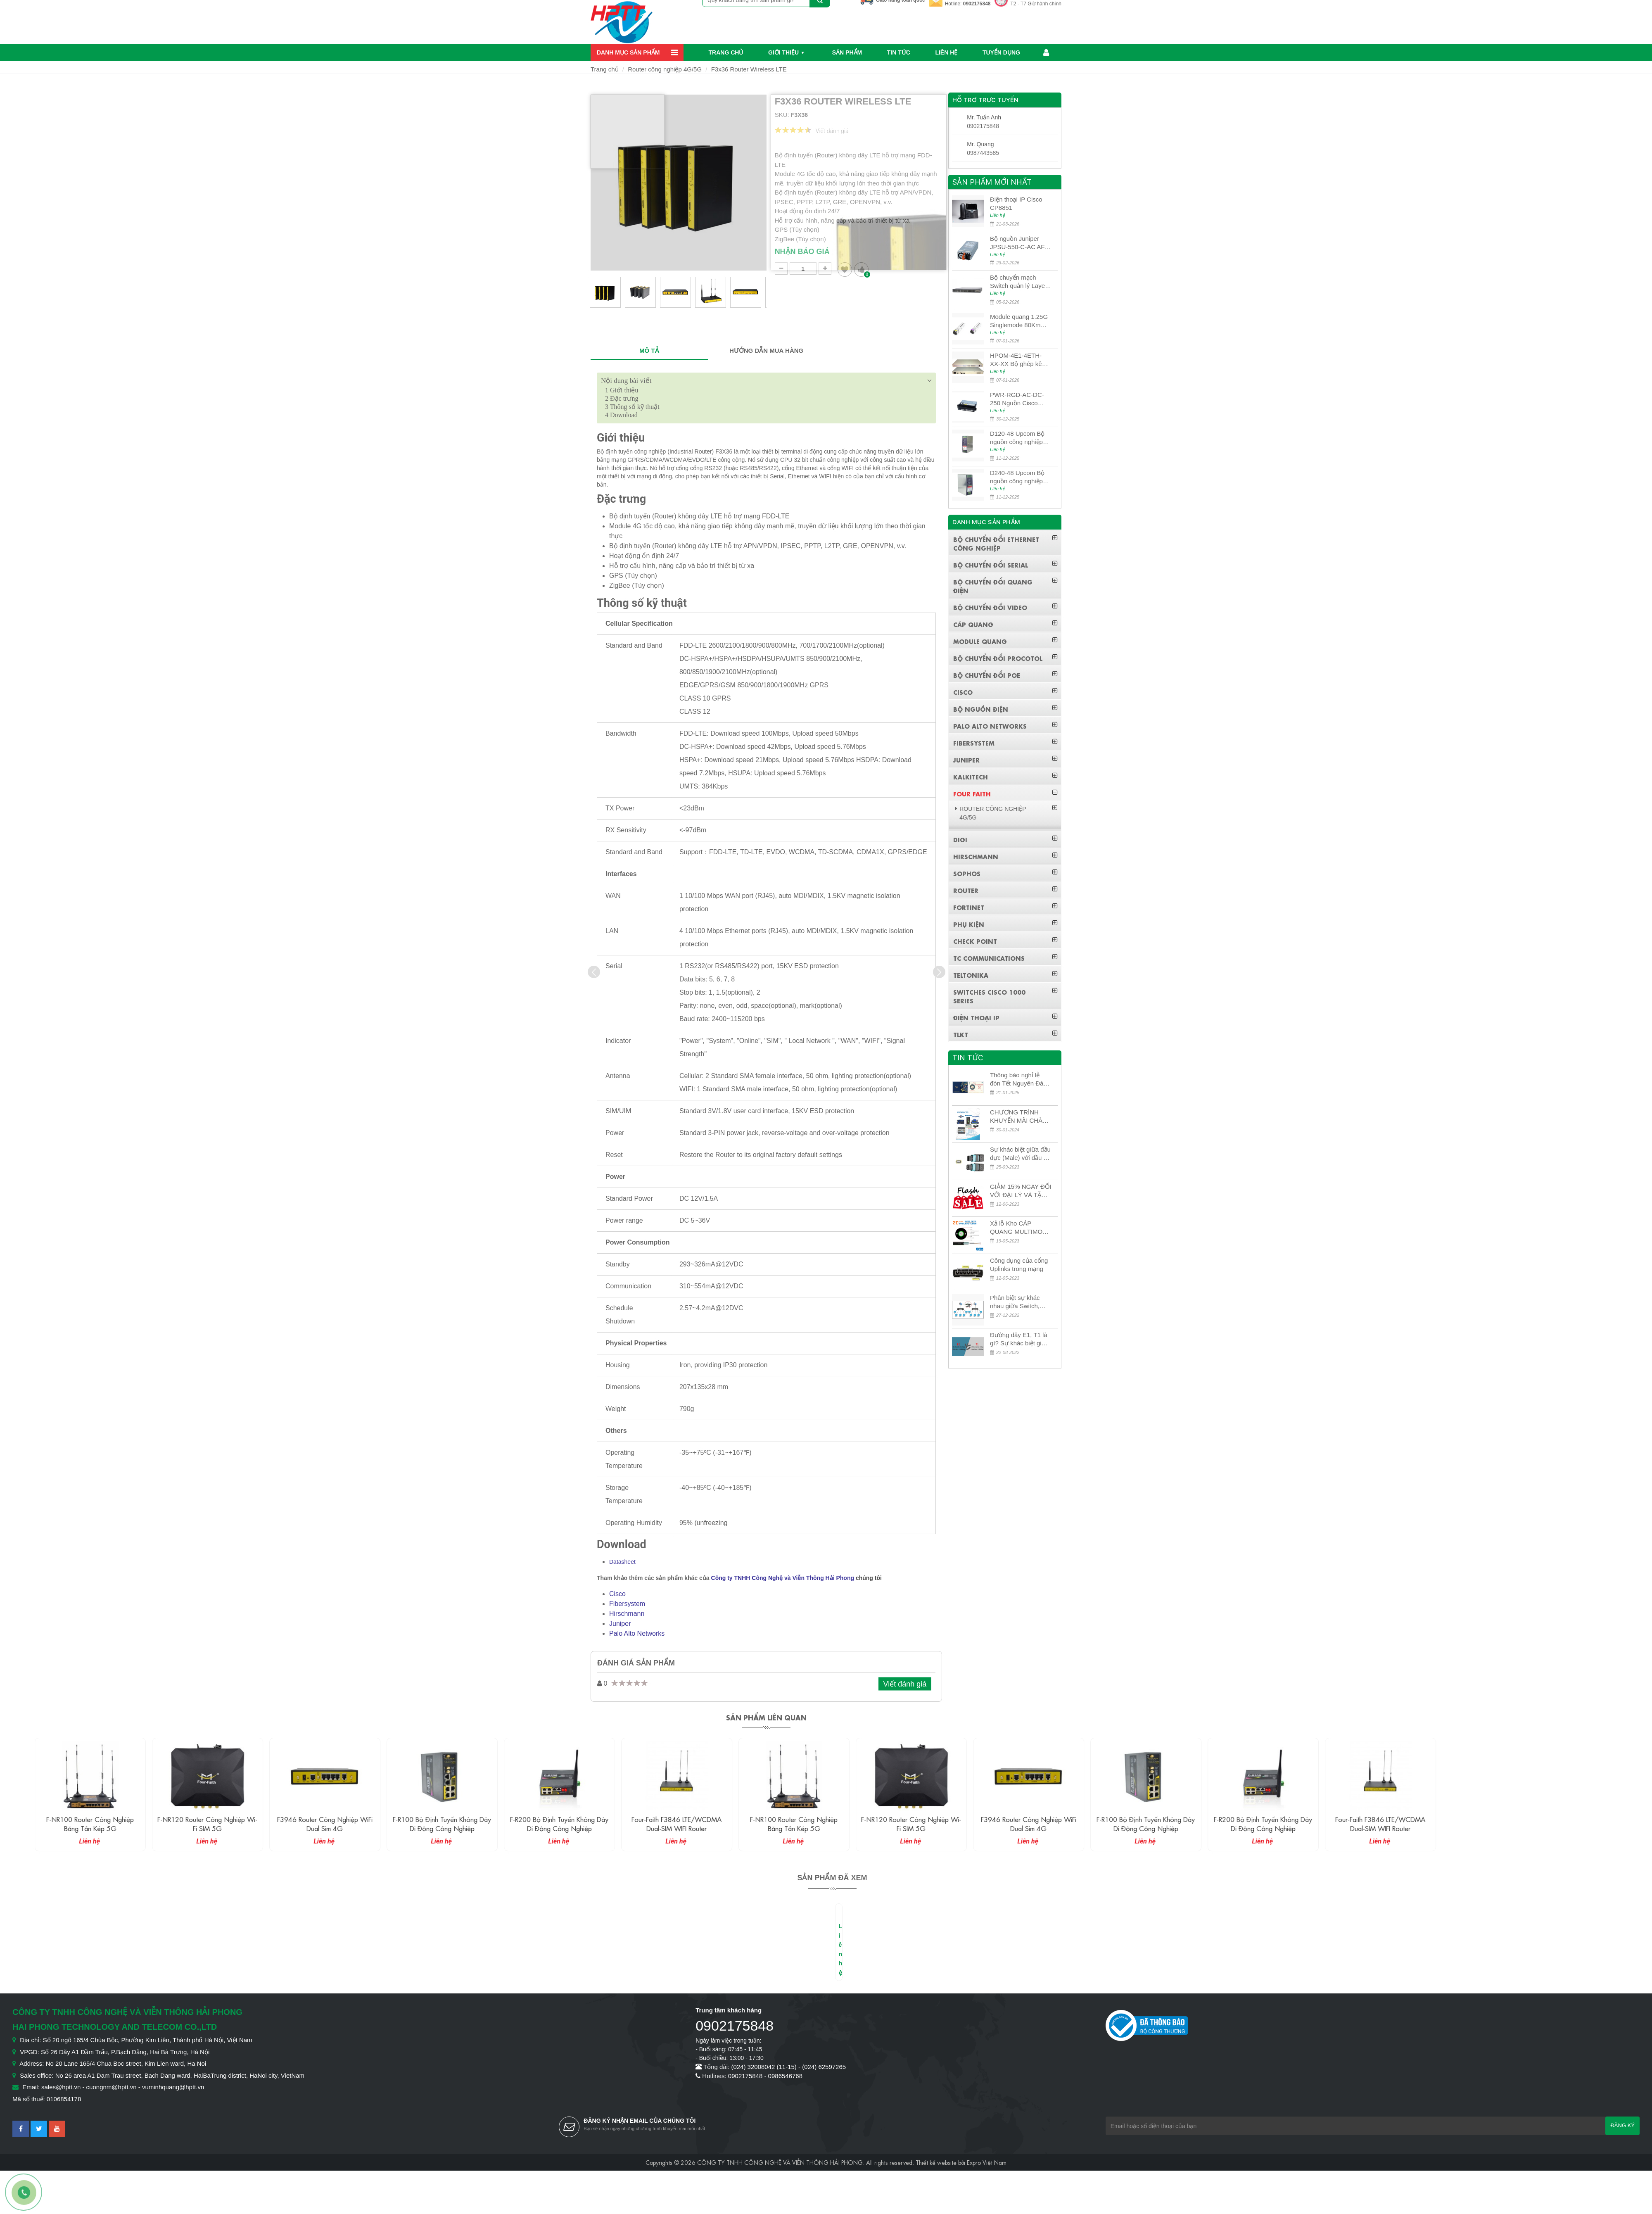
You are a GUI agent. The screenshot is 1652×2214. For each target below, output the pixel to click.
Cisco (617, 1593)
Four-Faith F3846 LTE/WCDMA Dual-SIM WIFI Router (767, 1823)
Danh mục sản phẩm (628, 52)
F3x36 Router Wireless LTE (749, 69)
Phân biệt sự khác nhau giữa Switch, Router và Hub (1015, 1302)
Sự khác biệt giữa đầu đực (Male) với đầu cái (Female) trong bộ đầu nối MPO (1020, 1154)
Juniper (620, 1623)
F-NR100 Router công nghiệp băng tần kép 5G (180, 1823)
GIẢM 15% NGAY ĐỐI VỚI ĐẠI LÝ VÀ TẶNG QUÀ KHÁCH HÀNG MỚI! (1020, 1191)
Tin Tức (898, 52)
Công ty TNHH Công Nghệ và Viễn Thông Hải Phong (782, 1578)
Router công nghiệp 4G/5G (665, 69)
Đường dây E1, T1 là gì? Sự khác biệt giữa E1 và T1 (1019, 1339)
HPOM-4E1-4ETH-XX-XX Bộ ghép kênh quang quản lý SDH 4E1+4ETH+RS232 (1019, 360)
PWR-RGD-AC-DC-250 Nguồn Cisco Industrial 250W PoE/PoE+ (1017, 399)
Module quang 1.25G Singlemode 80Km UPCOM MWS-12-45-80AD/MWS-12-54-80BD (1020, 321)
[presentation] (594, 972)
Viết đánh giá (905, 1684)
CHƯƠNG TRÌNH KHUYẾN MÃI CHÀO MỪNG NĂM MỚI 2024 (1018, 1117)
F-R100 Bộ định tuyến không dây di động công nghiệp (532, 1823)
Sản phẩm (847, 52)
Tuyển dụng (1001, 52)
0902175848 (977, 4)
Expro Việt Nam (986, 2162)
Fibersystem (627, 1603)
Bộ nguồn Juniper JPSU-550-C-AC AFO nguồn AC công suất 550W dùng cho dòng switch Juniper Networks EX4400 (1019, 243)
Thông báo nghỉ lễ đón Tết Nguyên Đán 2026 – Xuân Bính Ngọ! (1018, 1079)
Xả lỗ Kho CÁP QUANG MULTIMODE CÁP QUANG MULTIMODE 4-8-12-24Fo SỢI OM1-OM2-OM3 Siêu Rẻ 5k (1020, 1228)
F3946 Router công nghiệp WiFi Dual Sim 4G (415, 1823)
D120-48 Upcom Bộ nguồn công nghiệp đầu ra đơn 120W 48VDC (1017, 438)
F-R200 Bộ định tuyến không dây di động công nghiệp (649, 1823)
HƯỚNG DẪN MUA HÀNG (766, 350)
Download (621, 414)
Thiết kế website (936, 2162)
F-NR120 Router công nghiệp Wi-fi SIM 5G (297, 1823)
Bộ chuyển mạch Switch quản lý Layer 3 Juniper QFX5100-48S (1018, 282)
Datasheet (622, 1561)
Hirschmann (626, 1613)
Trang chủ (726, 52)
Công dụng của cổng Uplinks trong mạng (1019, 1264)
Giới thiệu (783, 52)
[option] (605, 296)
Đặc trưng (621, 398)
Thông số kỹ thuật (632, 406)
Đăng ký (1622, 2125)
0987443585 (983, 153)
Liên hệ (946, 52)
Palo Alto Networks (637, 1633)
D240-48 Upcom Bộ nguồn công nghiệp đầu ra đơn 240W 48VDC (1017, 477)
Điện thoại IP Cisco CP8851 (1016, 203)
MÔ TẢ (649, 350)
